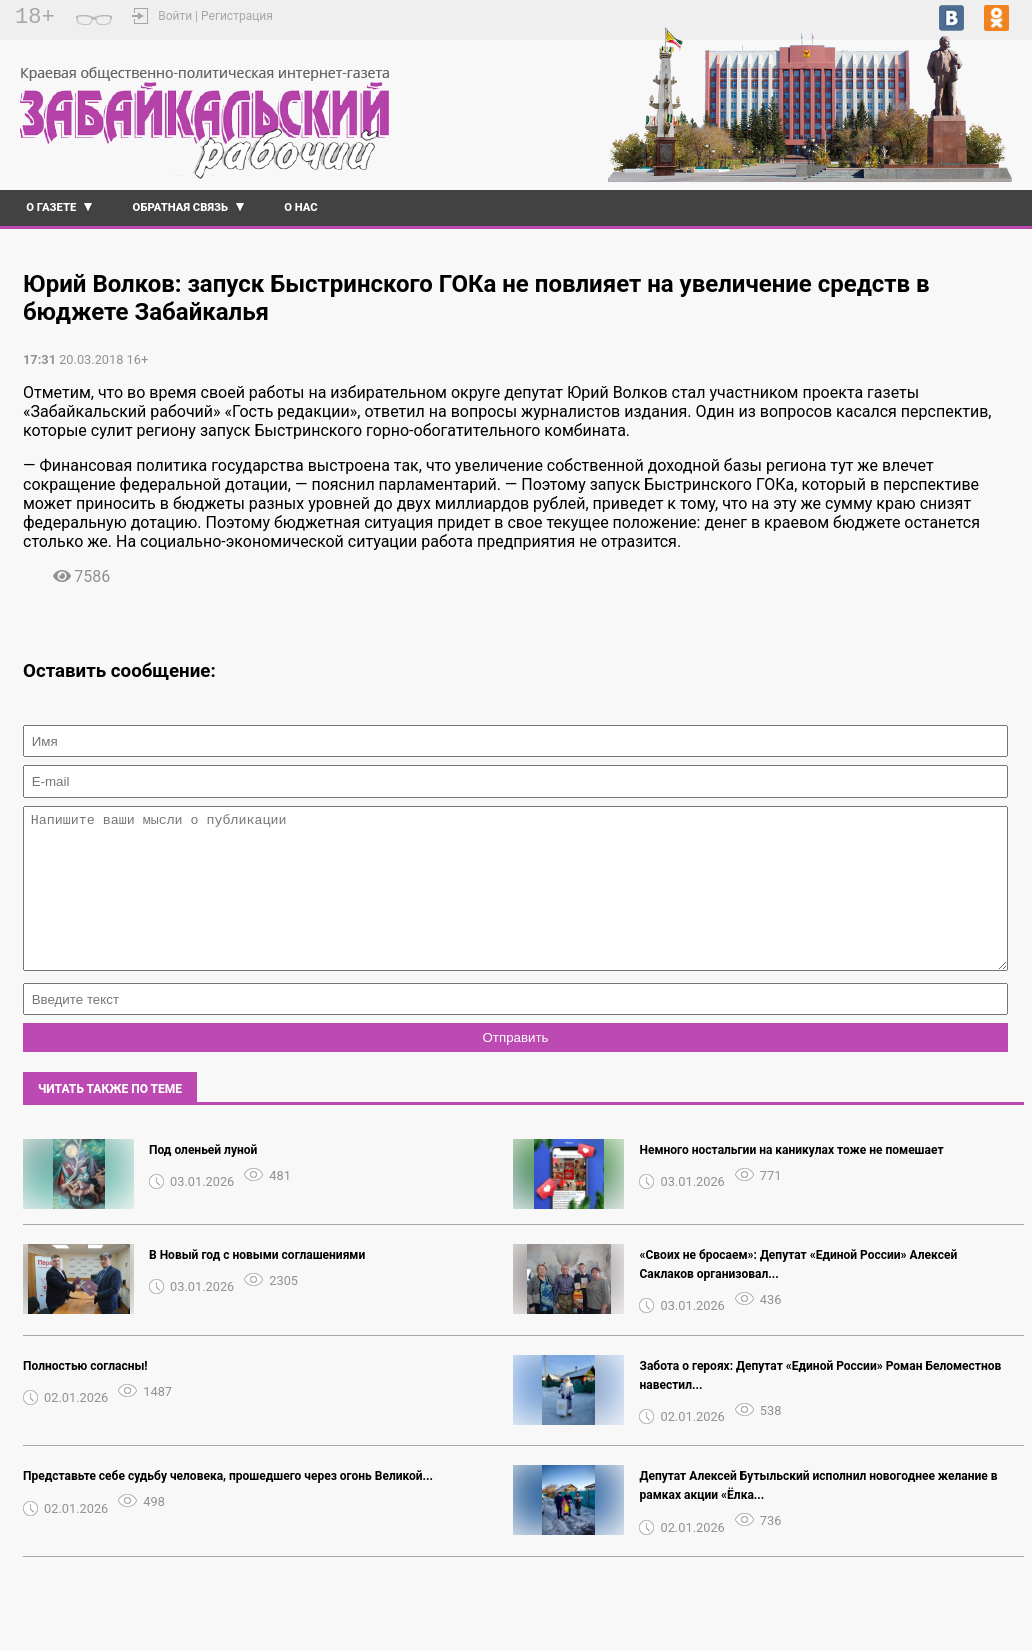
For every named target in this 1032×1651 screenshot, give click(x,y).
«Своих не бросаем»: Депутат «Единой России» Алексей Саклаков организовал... (798, 1294)
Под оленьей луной (203, 1180)
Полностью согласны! (85, 1396)
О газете (51, 207)
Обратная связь (180, 207)
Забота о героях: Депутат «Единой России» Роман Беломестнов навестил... (820, 1405)
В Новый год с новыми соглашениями (257, 1285)
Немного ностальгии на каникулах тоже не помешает (791, 1180)
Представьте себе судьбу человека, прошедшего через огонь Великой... (228, 1506)
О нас (301, 207)
